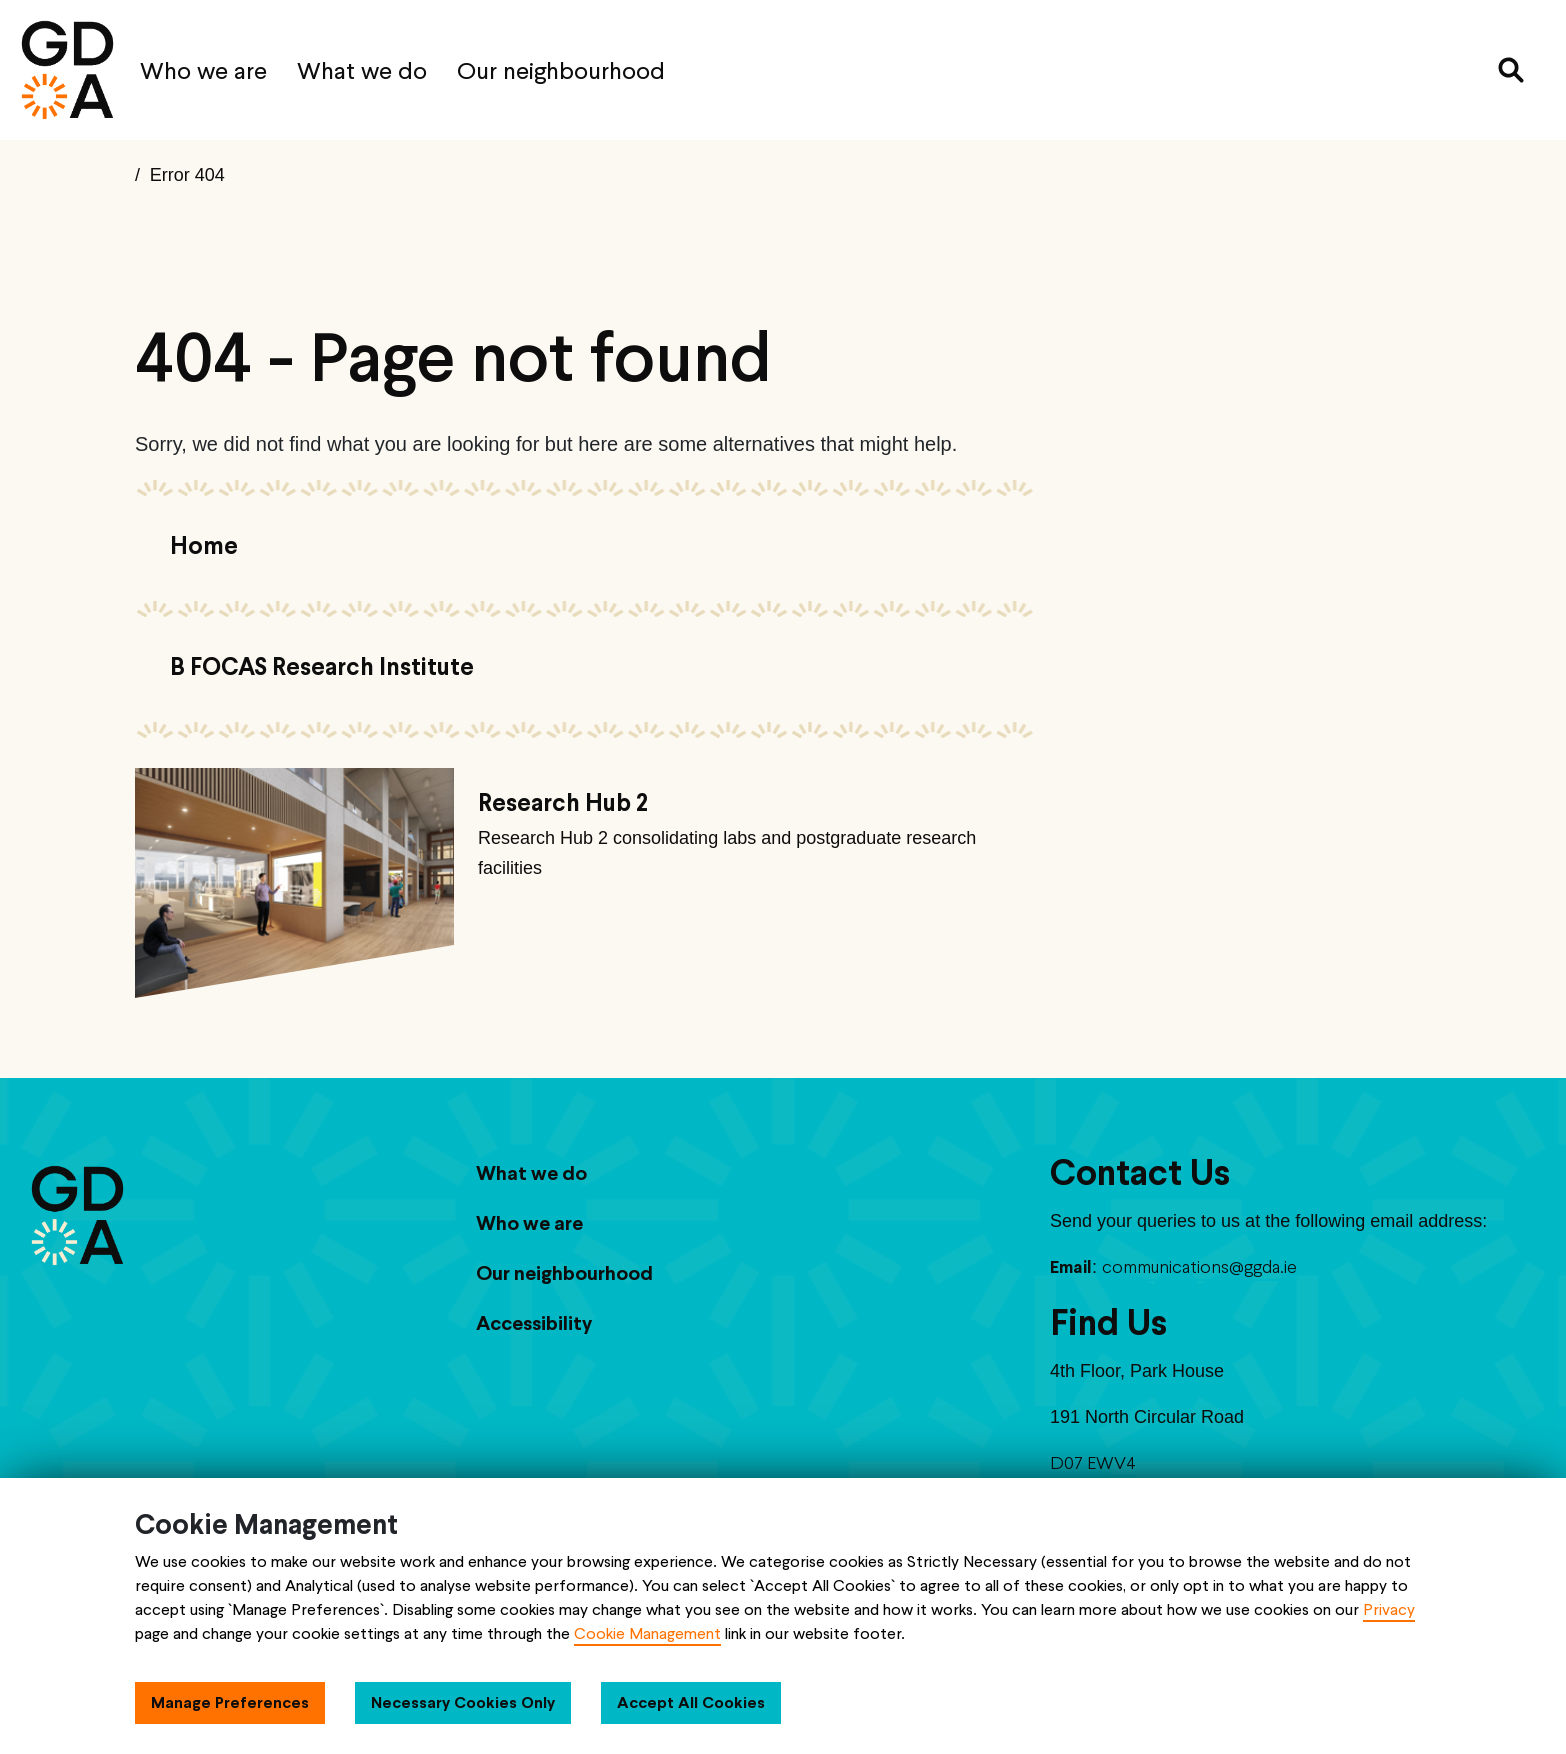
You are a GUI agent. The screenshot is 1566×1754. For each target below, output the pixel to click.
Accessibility (534, 1323)
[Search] (1511, 70)
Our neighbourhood (561, 70)
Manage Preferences (230, 1702)
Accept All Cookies (691, 1702)
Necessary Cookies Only (463, 1702)
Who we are (203, 70)
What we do (362, 70)
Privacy (1389, 1609)
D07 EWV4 (1093, 1462)
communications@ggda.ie (1199, 1266)
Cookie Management (647, 1633)
